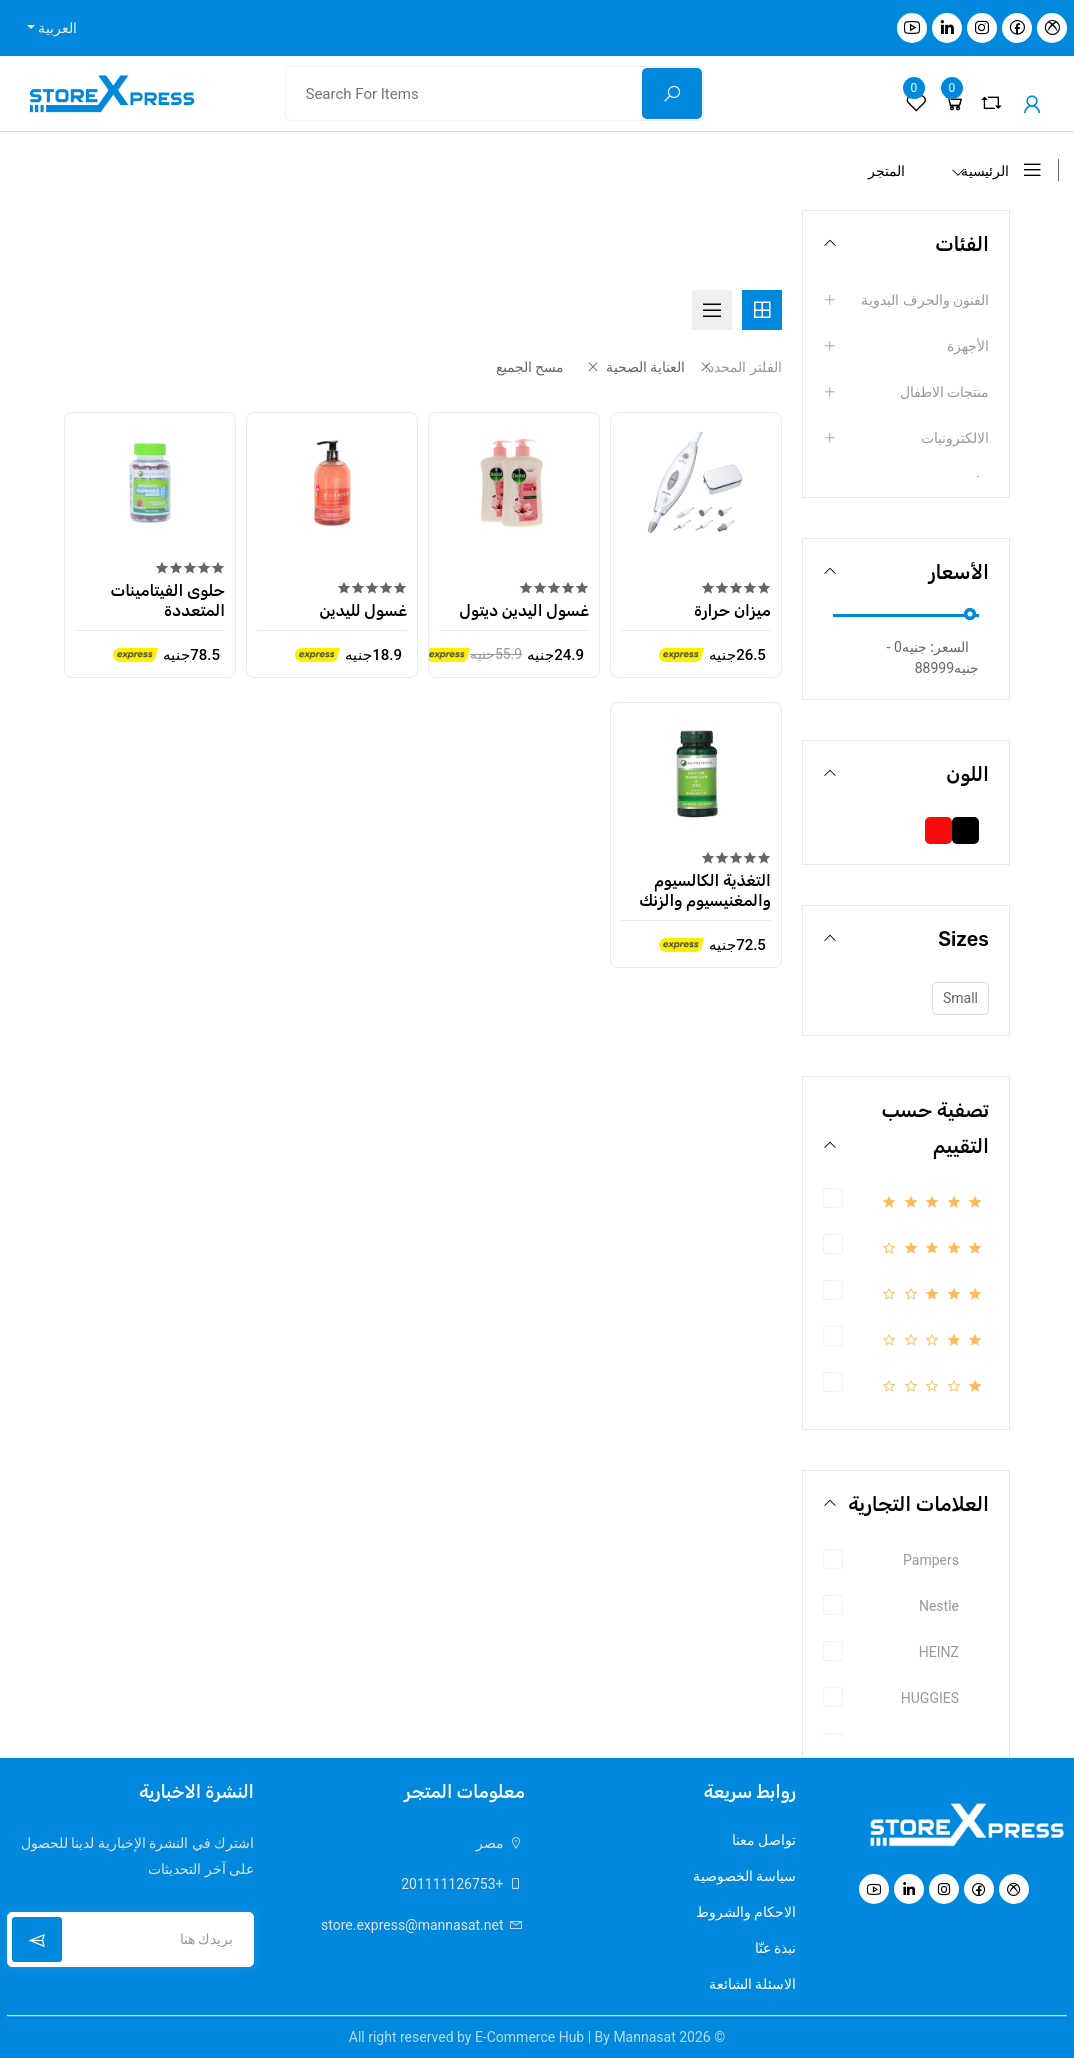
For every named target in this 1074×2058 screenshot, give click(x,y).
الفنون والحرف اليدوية (925, 300)
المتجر (886, 171)
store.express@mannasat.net (423, 1925)
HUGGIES (930, 1698)
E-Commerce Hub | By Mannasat (575, 2037)
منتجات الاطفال (944, 392)
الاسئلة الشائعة (752, 1984)
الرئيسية (985, 171)
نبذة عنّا (775, 1948)
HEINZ (939, 1652)
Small (960, 998)
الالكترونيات (955, 438)
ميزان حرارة (732, 608)
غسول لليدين (363, 608)
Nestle (939, 1606)
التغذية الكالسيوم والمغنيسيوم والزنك (705, 888)
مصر (500, 1843)
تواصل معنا (764, 1840)
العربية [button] (56, 28)
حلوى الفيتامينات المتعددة (168, 598)
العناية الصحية (634, 367)
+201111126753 (463, 1884)
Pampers (931, 1560)
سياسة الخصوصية (744, 1876)
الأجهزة (968, 346)
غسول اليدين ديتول (524, 608)
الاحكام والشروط (746, 1912)
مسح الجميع (530, 367)
